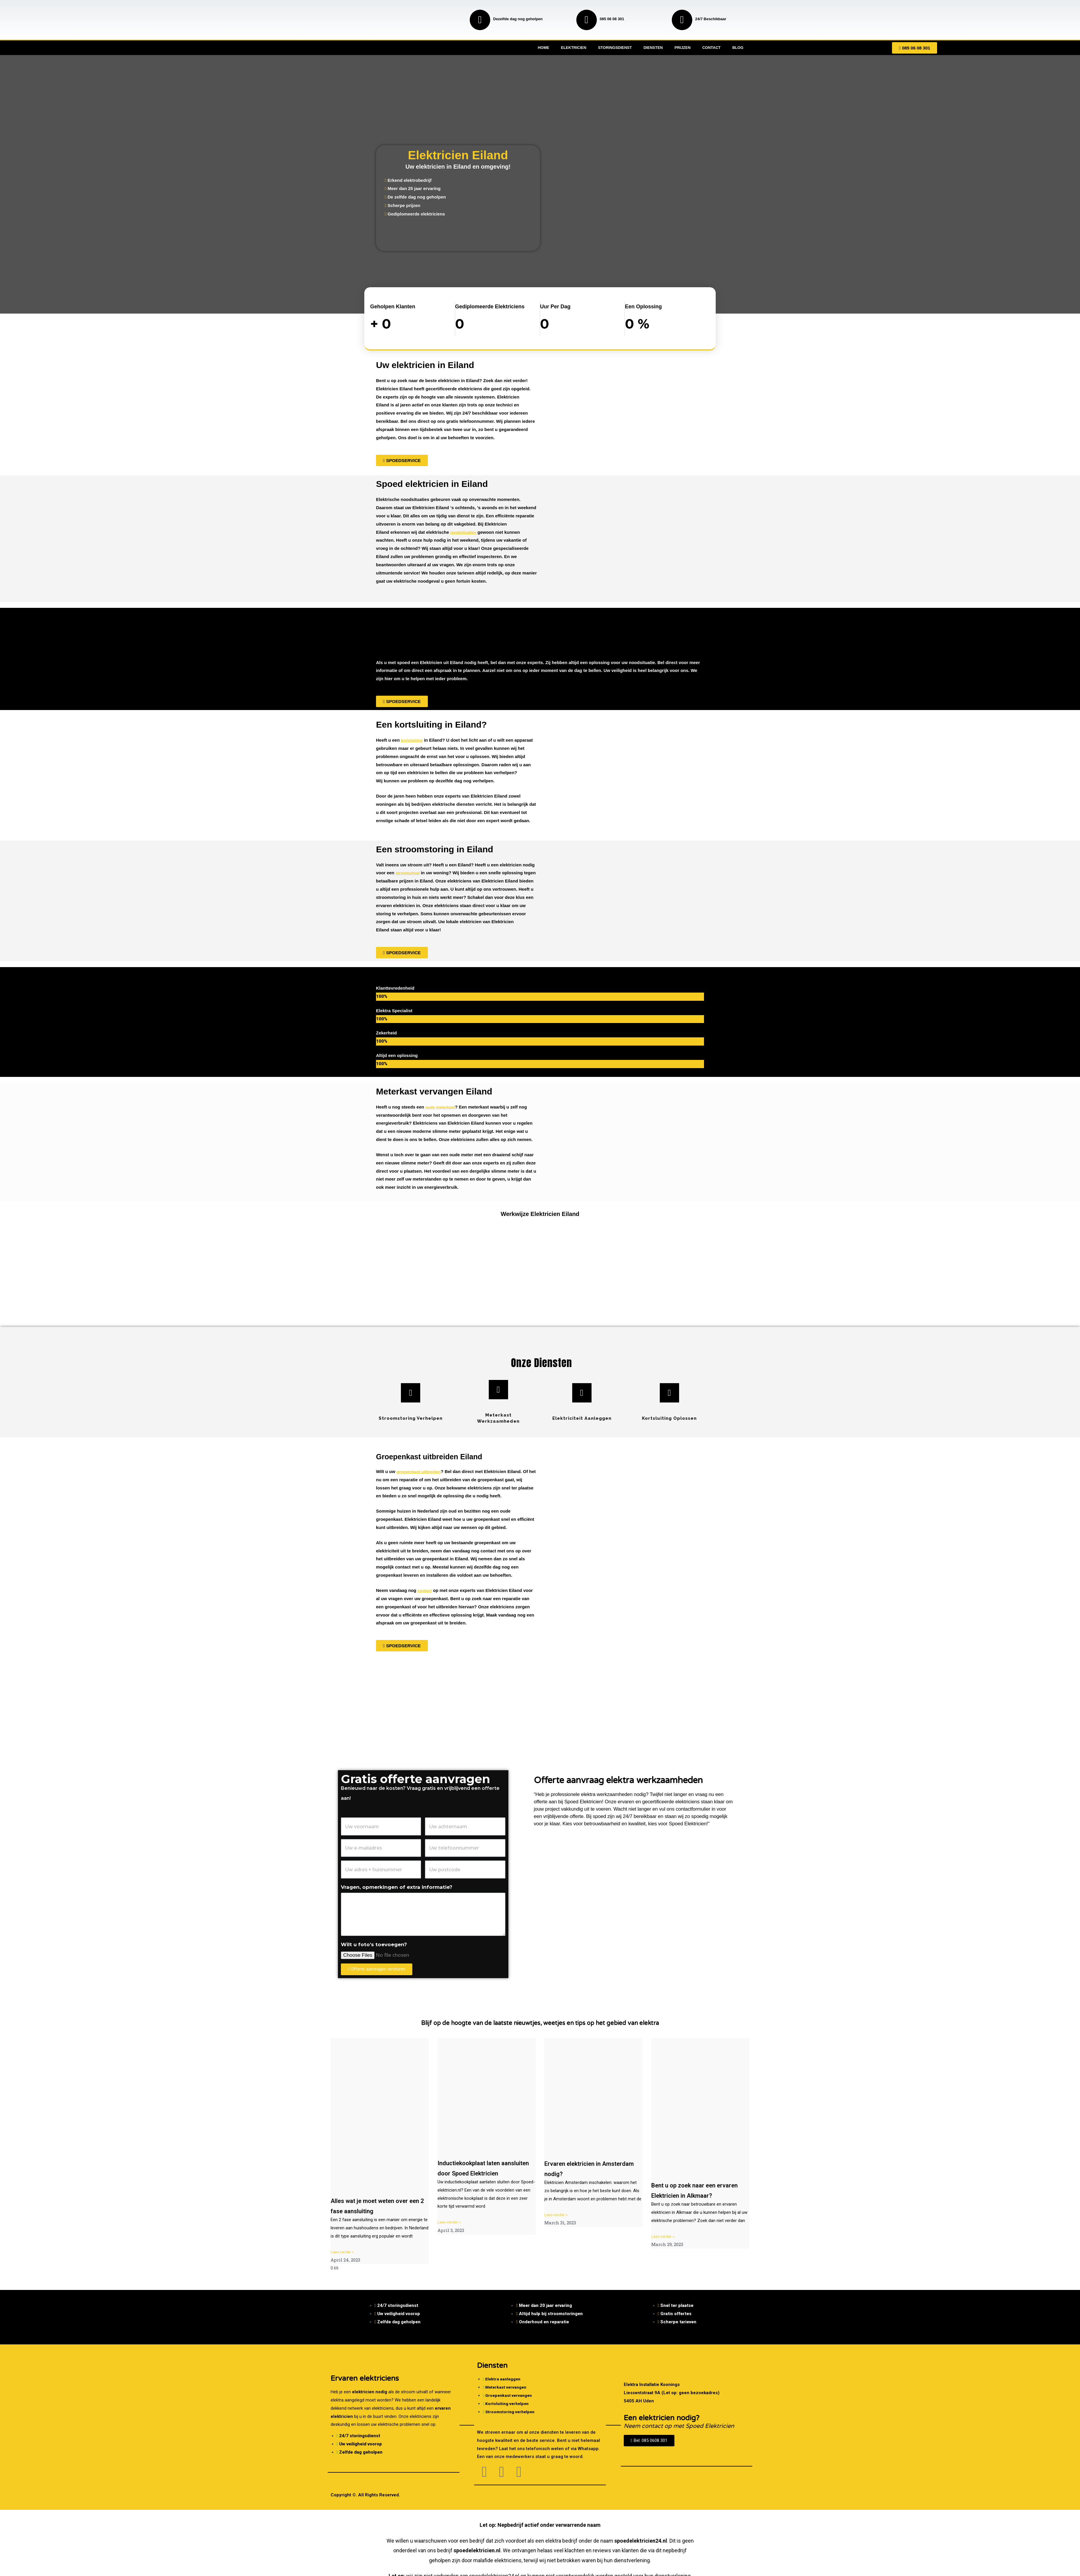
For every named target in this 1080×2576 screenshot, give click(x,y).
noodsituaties (464, 532)
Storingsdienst (615, 47)
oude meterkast (441, 1106)
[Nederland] (540, 1716)
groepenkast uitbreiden (421, 1471)
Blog (738, 47)
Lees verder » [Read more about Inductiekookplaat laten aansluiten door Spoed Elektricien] (450, 2232)
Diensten (653, 47)
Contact (711, 47)
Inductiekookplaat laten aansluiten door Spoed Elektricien (476, 2172)
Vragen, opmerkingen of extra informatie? (396, 1887)
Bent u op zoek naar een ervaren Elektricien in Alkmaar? (690, 2195)
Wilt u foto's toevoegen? (374, 1944)
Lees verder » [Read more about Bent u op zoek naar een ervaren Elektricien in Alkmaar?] (664, 2246)
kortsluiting (413, 740)
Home (543, 47)
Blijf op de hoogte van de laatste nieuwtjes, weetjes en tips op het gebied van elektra (540, 2022)
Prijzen (682, 47)
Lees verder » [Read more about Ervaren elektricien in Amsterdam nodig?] (557, 2214)
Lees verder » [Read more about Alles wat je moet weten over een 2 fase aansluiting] (343, 2252)
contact (425, 1590)
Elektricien (573, 47)
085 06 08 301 (612, 19)
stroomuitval (409, 872)
